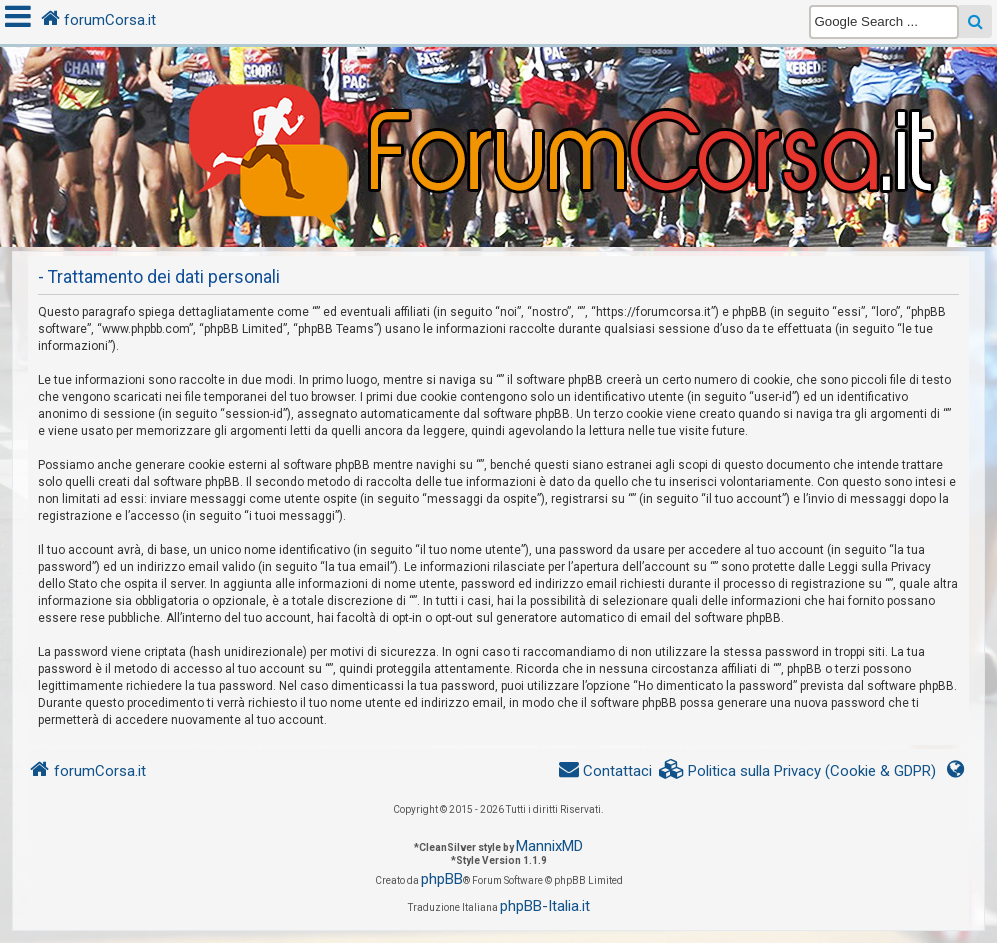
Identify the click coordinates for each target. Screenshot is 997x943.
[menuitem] (798, 771)
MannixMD (549, 846)
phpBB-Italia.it (545, 906)
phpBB (442, 879)
